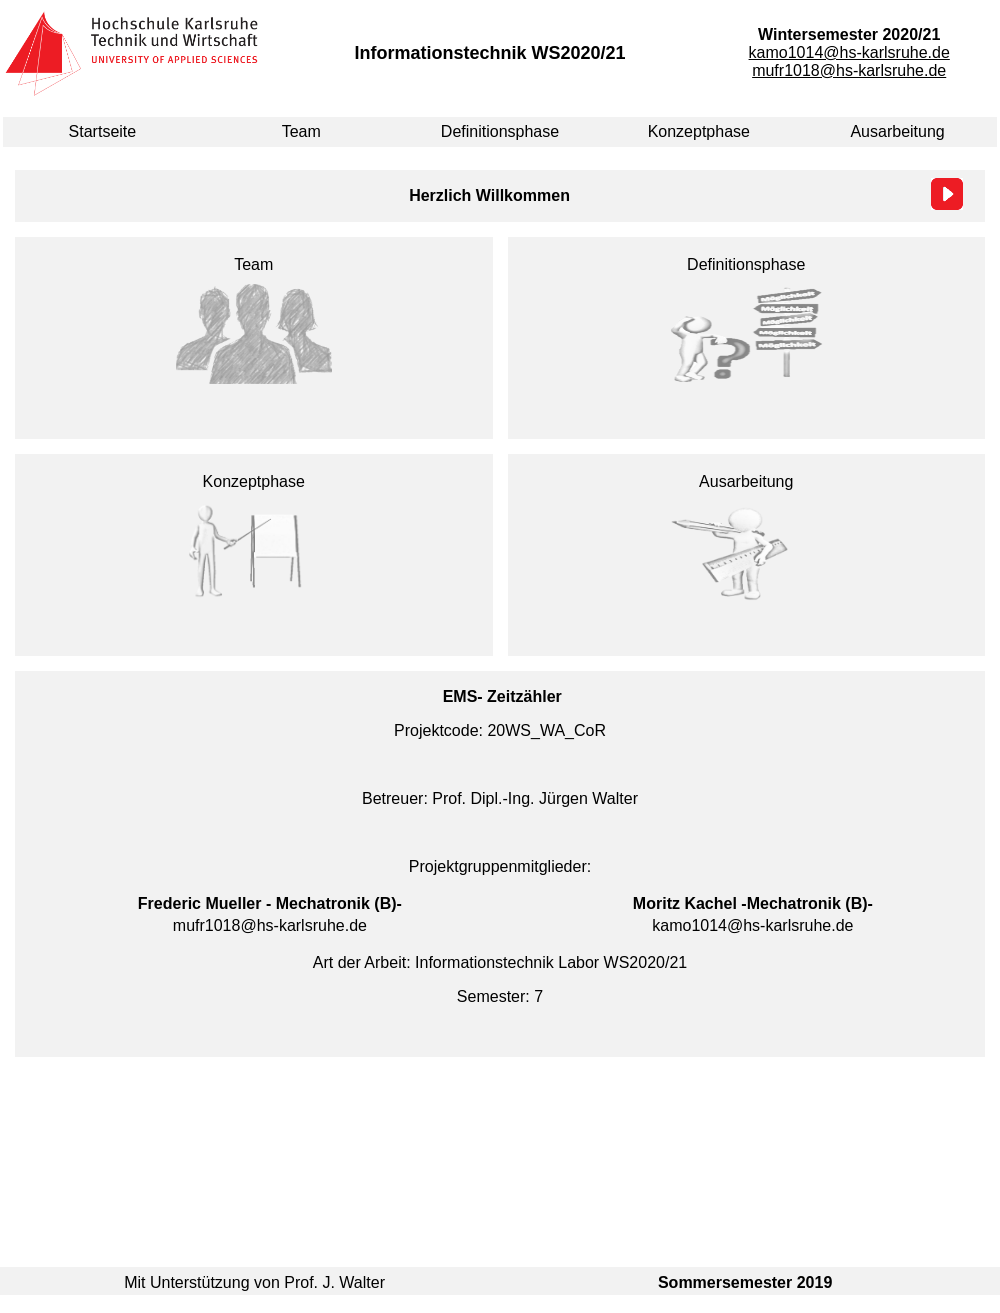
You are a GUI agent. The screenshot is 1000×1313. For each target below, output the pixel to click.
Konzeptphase (699, 131)
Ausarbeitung (897, 131)
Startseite (103, 131)
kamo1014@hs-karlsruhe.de (849, 52)
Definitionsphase (500, 131)
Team (301, 131)
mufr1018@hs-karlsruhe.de (849, 70)
